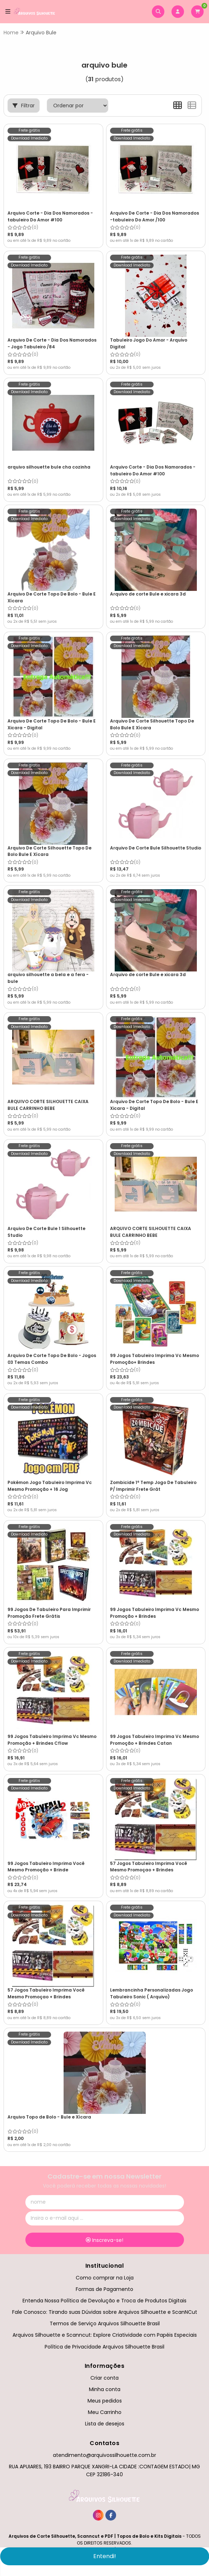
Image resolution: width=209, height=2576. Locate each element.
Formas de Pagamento (104, 2289)
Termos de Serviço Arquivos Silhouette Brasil (105, 2323)
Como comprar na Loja (105, 2277)
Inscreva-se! (104, 2240)
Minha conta (104, 2389)
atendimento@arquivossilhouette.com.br (104, 2455)
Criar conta (104, 2377)
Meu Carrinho (104, 2412)
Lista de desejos (104, 2423)
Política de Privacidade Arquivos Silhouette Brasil (104, 2346)
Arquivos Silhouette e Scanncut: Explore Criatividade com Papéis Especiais (105, 2335)
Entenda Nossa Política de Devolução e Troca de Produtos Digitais (104, 2300)
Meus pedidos (105, 2400)
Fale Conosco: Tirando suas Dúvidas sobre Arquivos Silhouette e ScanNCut (104, 2312)
